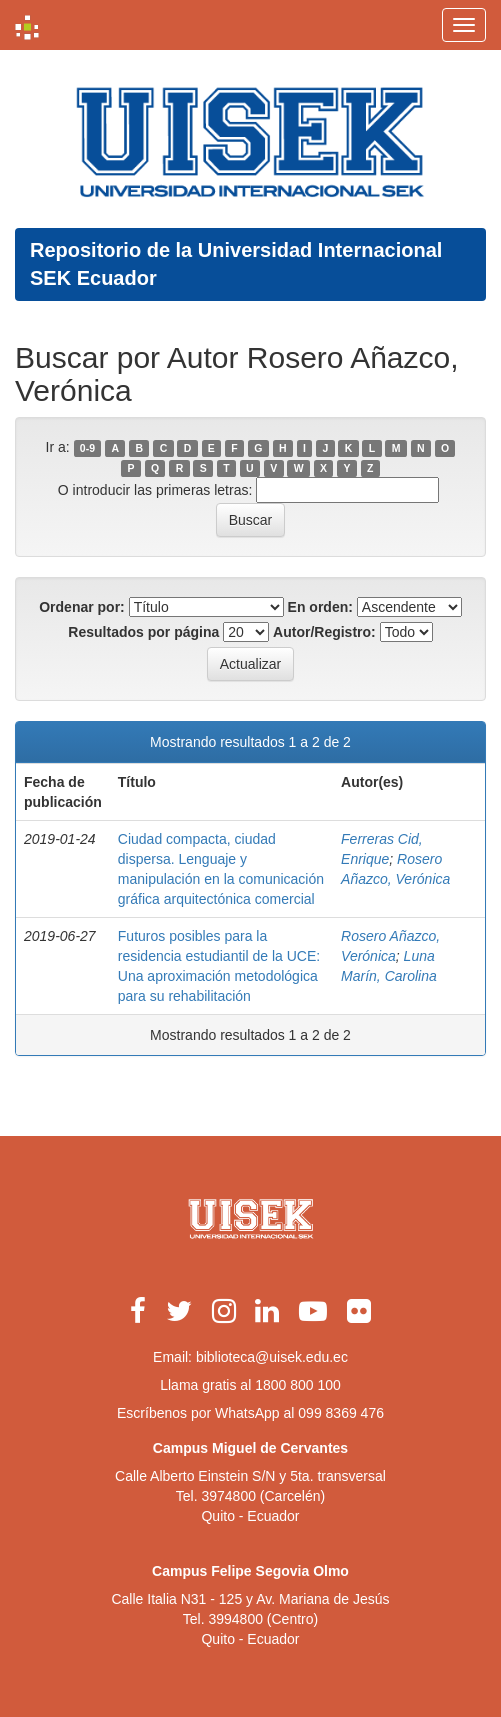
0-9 (87, 448)
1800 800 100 (298, 1385)
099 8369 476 (341, 1413)
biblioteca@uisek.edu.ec (272, 1357)
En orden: (320, 607)
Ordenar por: (82, 607)
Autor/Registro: (324, 632)
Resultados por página (143, 632)
